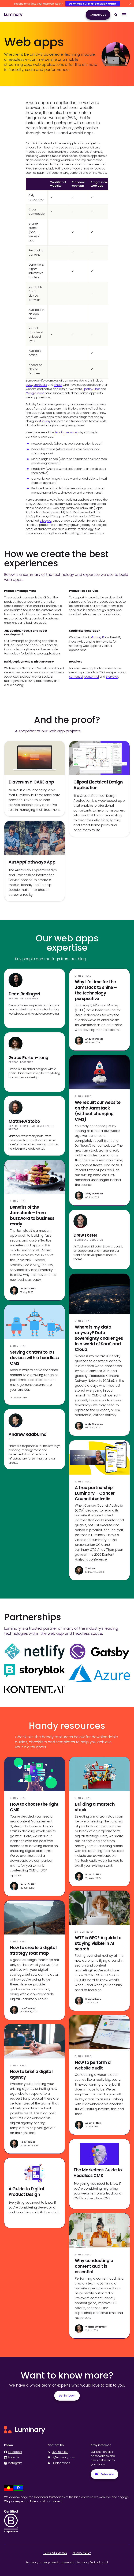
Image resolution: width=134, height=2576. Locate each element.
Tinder (58, 385)
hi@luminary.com (61, 2457)
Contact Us (98, 15)
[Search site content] (115, 15)
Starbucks (40, 385)
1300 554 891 (57, 2452)
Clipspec (45, 521)
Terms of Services (55, 2553)
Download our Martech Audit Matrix (92, 3)
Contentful (91, 677)
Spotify (87, 389)
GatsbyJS (98, 637)
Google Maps (35, 393)
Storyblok (112, 677)
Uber (97, 389)
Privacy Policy (82, 2553)
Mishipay (44, 421)
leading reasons (66, 432)
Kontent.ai (76, 677)
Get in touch (67, 2396)
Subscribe (105, 2474)
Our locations (61, 2463)
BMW (29, 385)
